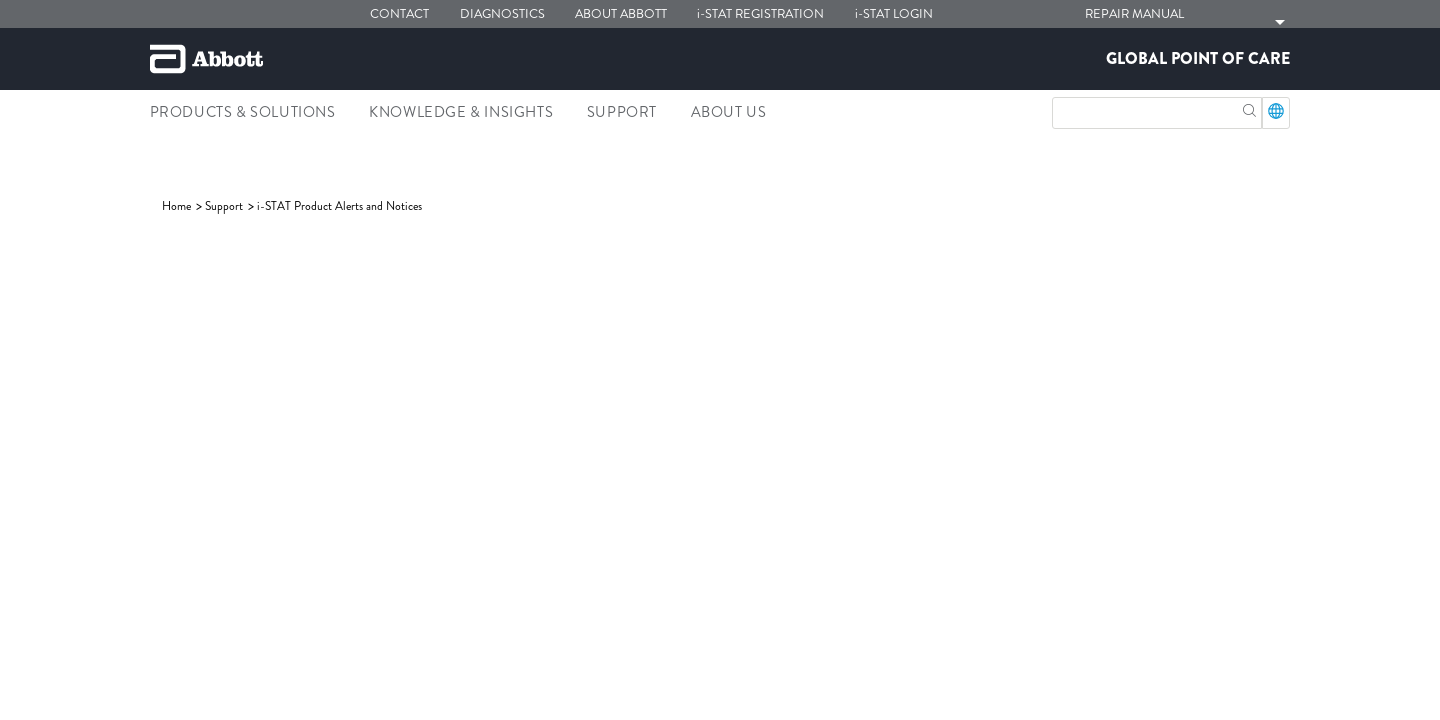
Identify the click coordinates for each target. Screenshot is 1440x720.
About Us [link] (729, 112)
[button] (1249, 108)
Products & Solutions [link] (243, 112)
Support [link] (622, 112)
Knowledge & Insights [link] (461, 112)
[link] (178, 206)
